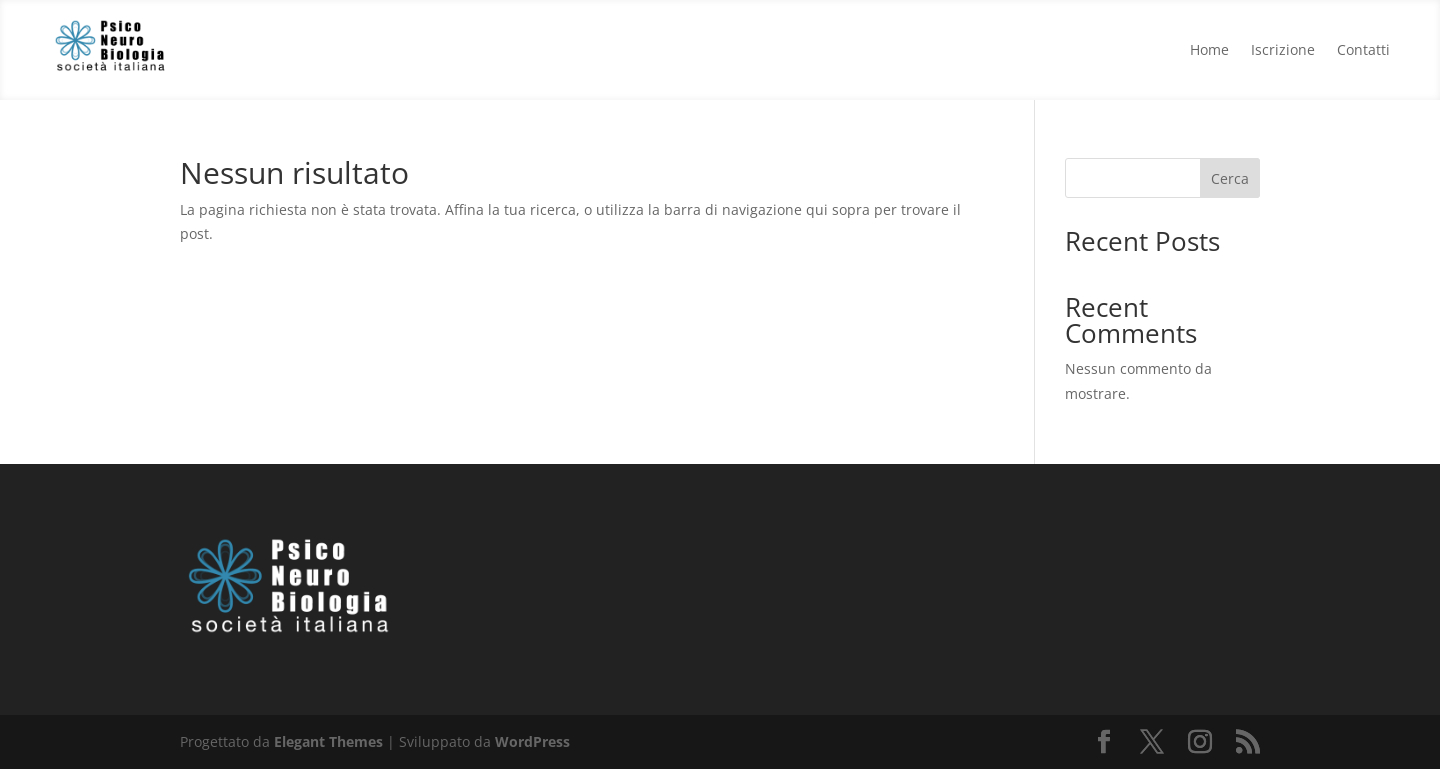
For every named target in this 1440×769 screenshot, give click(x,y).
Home (1209, 48)
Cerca (1230, 178)
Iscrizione (1283, 48)
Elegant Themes (328, 741)
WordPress (532, 741)
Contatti (1363, 48)
